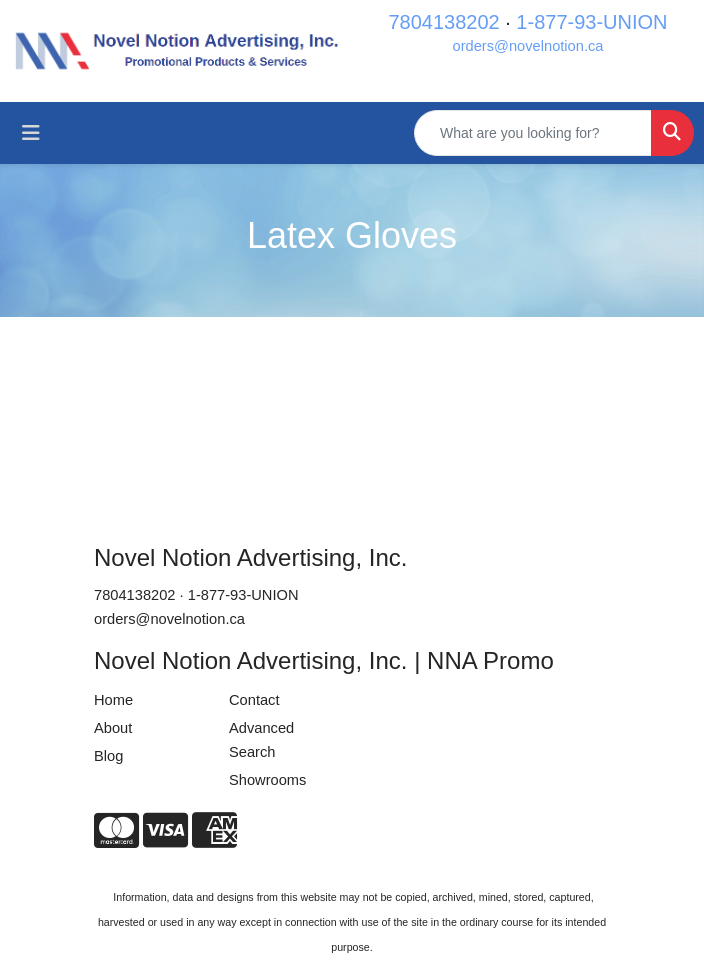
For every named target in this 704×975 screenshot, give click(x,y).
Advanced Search (261, 740)
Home (113, 700)
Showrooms (267, 780)
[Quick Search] (533, 133)
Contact (254, 700)
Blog (108, 756)
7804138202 (443, 22)
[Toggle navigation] (31, 133)
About (113, 728)
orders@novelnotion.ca (528, 46)
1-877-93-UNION (591, 22)
